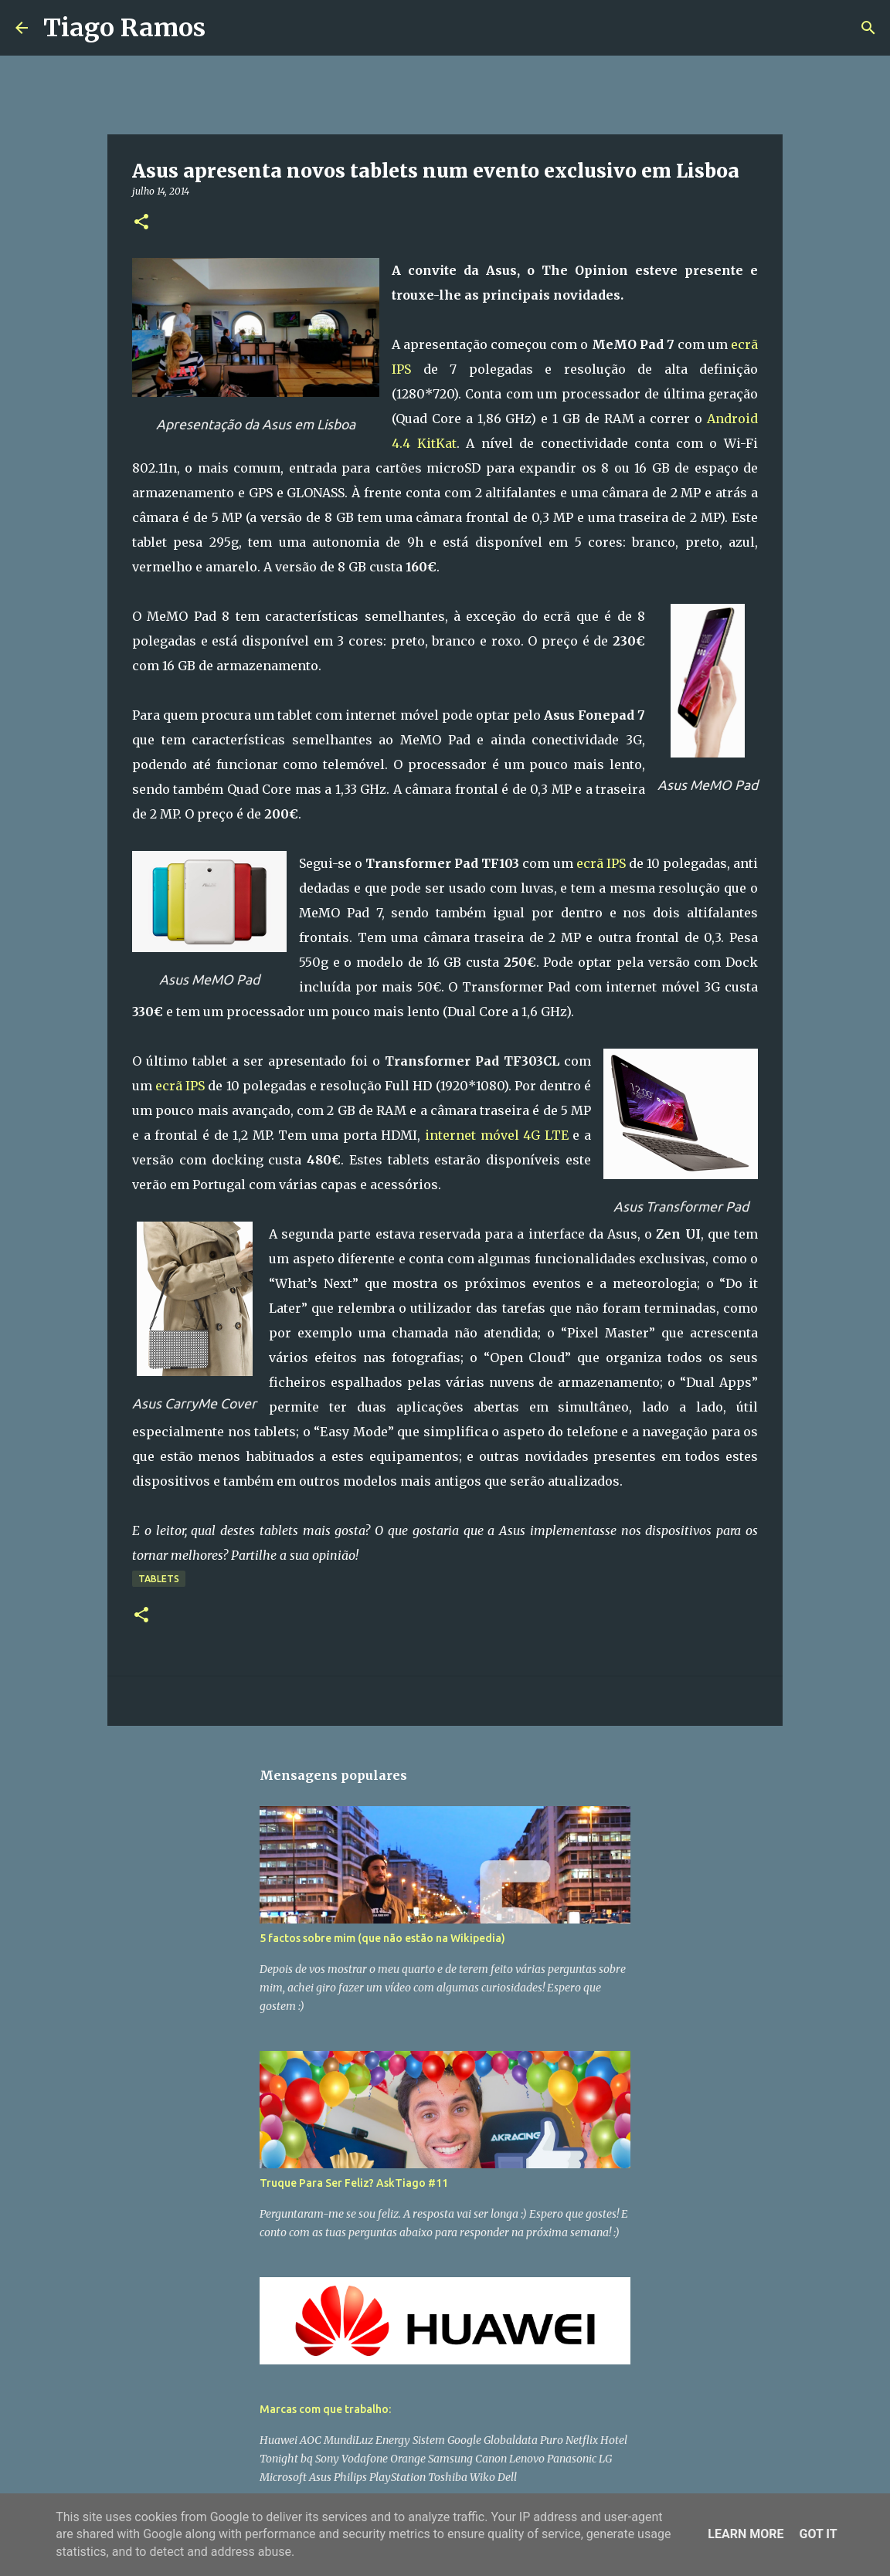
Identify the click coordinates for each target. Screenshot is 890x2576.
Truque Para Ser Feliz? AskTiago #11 (354, 2183)
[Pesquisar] (227, 27)
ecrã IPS (601, 863)
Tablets (158, 1579)
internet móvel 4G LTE (497, 1135)
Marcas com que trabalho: (325, 2409)
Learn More (745, 2534)
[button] (141, 222)
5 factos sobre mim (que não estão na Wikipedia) (382, 1938)
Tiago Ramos (124, 27)
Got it (818, 2534)
